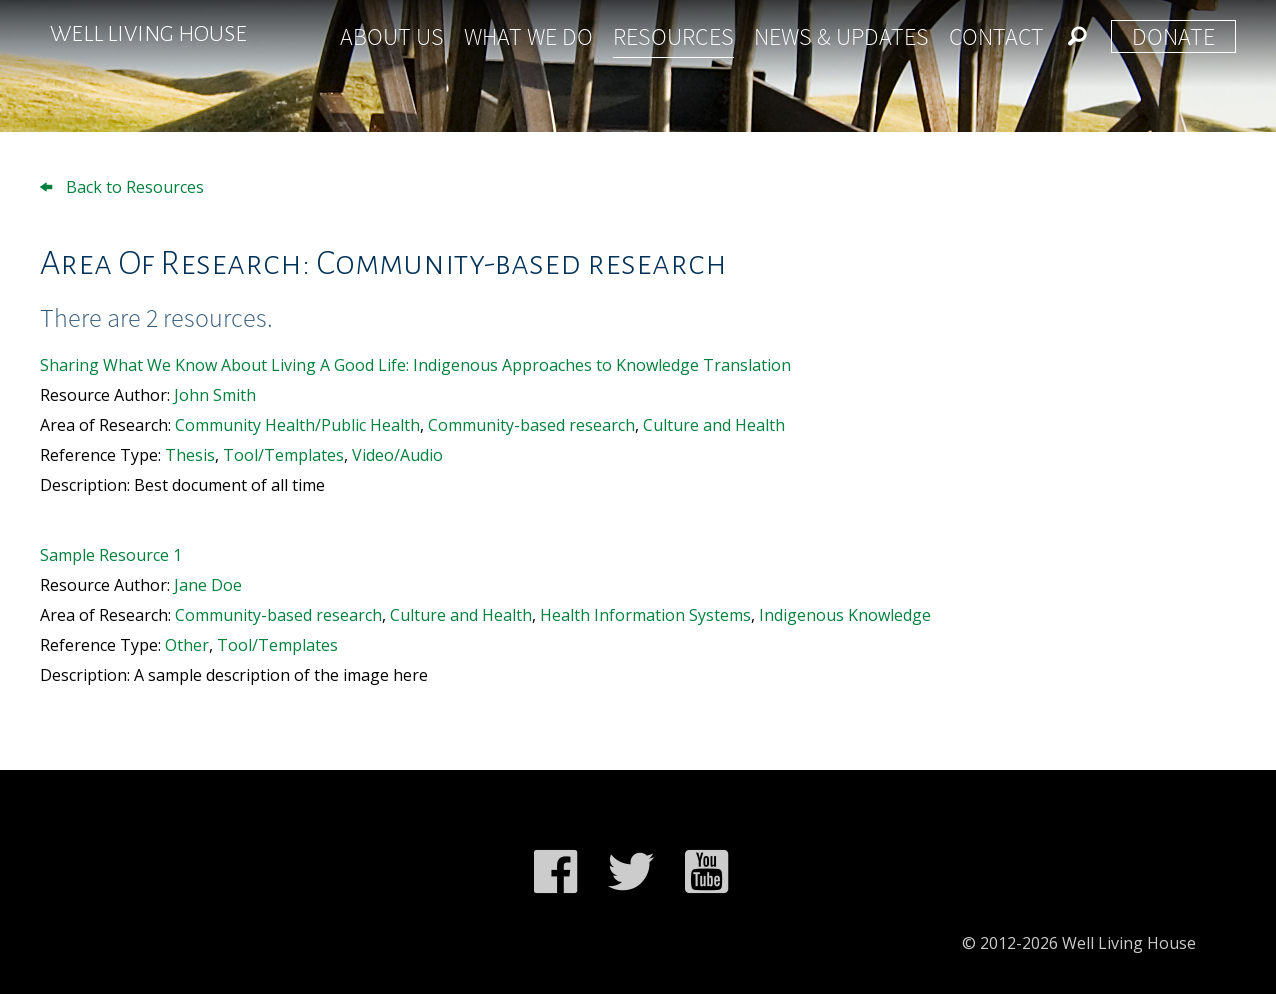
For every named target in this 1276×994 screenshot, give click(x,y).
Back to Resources (122, 187)
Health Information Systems (645, 615)
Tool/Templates (283, 455)
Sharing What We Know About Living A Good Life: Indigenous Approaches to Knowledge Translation (415, 365)
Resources (673, 36)
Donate (1173, 36)
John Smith (215, 395)
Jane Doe (208, 585)
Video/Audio (397, 455)
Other (187, 645)
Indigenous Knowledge (845, 615)
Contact (996, 36)
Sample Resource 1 (111, 555)
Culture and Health (714, 425)
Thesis (190, 455)
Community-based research (531, 425)
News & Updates (841, 36)
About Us (392, 36)
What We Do (528, 36)
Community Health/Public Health (297, 425)
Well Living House (148, 34)
